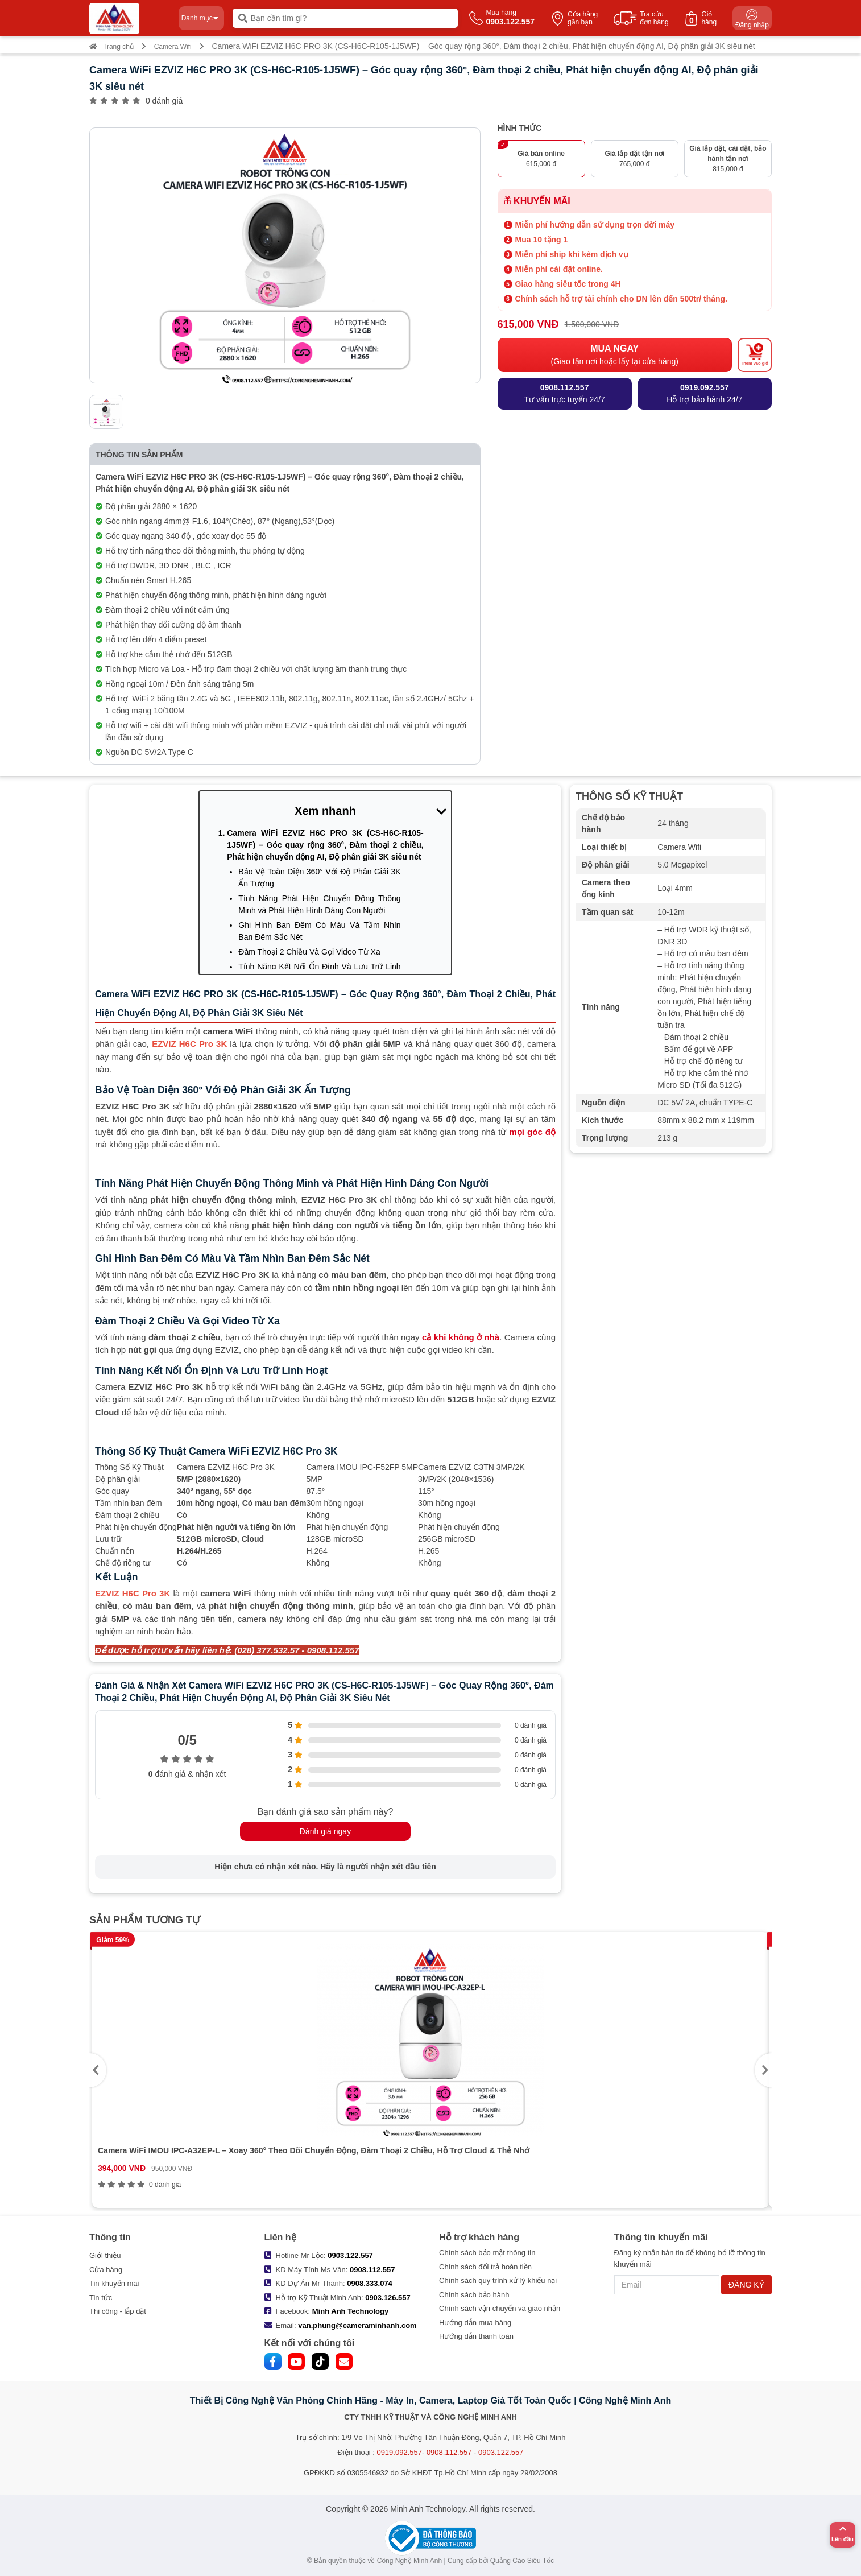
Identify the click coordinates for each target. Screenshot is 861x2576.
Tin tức (100, 2297)
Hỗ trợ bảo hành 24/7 (704, 393)
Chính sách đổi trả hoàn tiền (485, 2267)
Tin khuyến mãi (114, 2283)
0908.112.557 (372, 2269)
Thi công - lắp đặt (117, 2311)
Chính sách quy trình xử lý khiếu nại (498, 2280)
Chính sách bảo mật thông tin (487, 2252)
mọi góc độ (533, 1132)
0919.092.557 (399, 2452)
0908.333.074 (369, 2283)
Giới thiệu (105, 2255)
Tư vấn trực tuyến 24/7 (564, 393)
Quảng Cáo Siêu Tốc (522, 2561)
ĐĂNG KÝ (746, 2284)
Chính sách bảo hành (474, 2294)
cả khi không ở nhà (460, 1337)
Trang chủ (111, 47)
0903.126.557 (388, 2297)
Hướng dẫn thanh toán (476, 2336)
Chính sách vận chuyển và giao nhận (499, 2308)
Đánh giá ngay (325, 1831)
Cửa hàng (105, 2269)
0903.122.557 (350, 2255)
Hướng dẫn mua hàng (475, 2322)
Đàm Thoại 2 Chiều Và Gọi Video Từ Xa (309, 951)
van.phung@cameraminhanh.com (357, 2325)
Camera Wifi (173, 47)
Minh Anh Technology (350, 2311)
